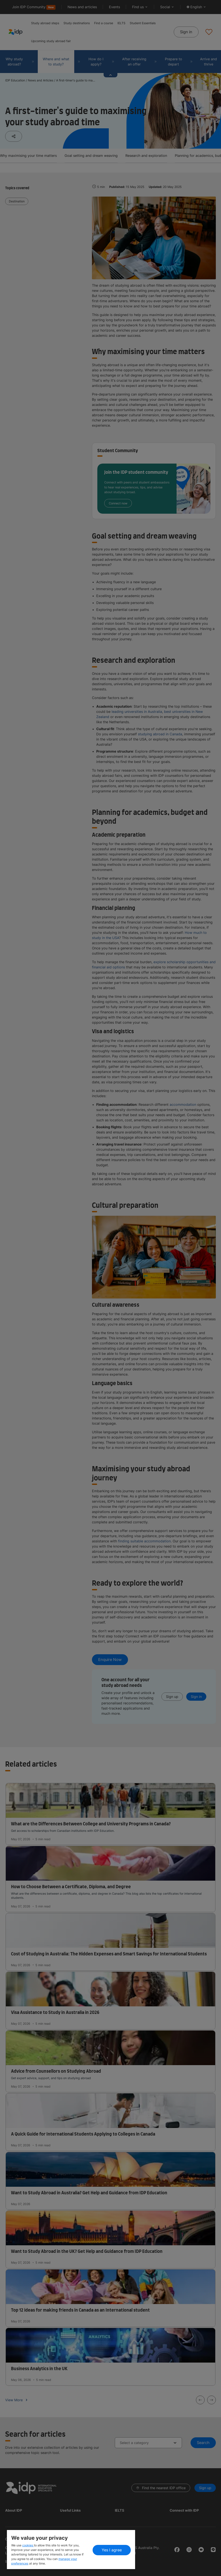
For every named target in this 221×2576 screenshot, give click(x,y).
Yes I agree (112, 2550)
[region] (71, 2549)
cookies (28, 2545)
